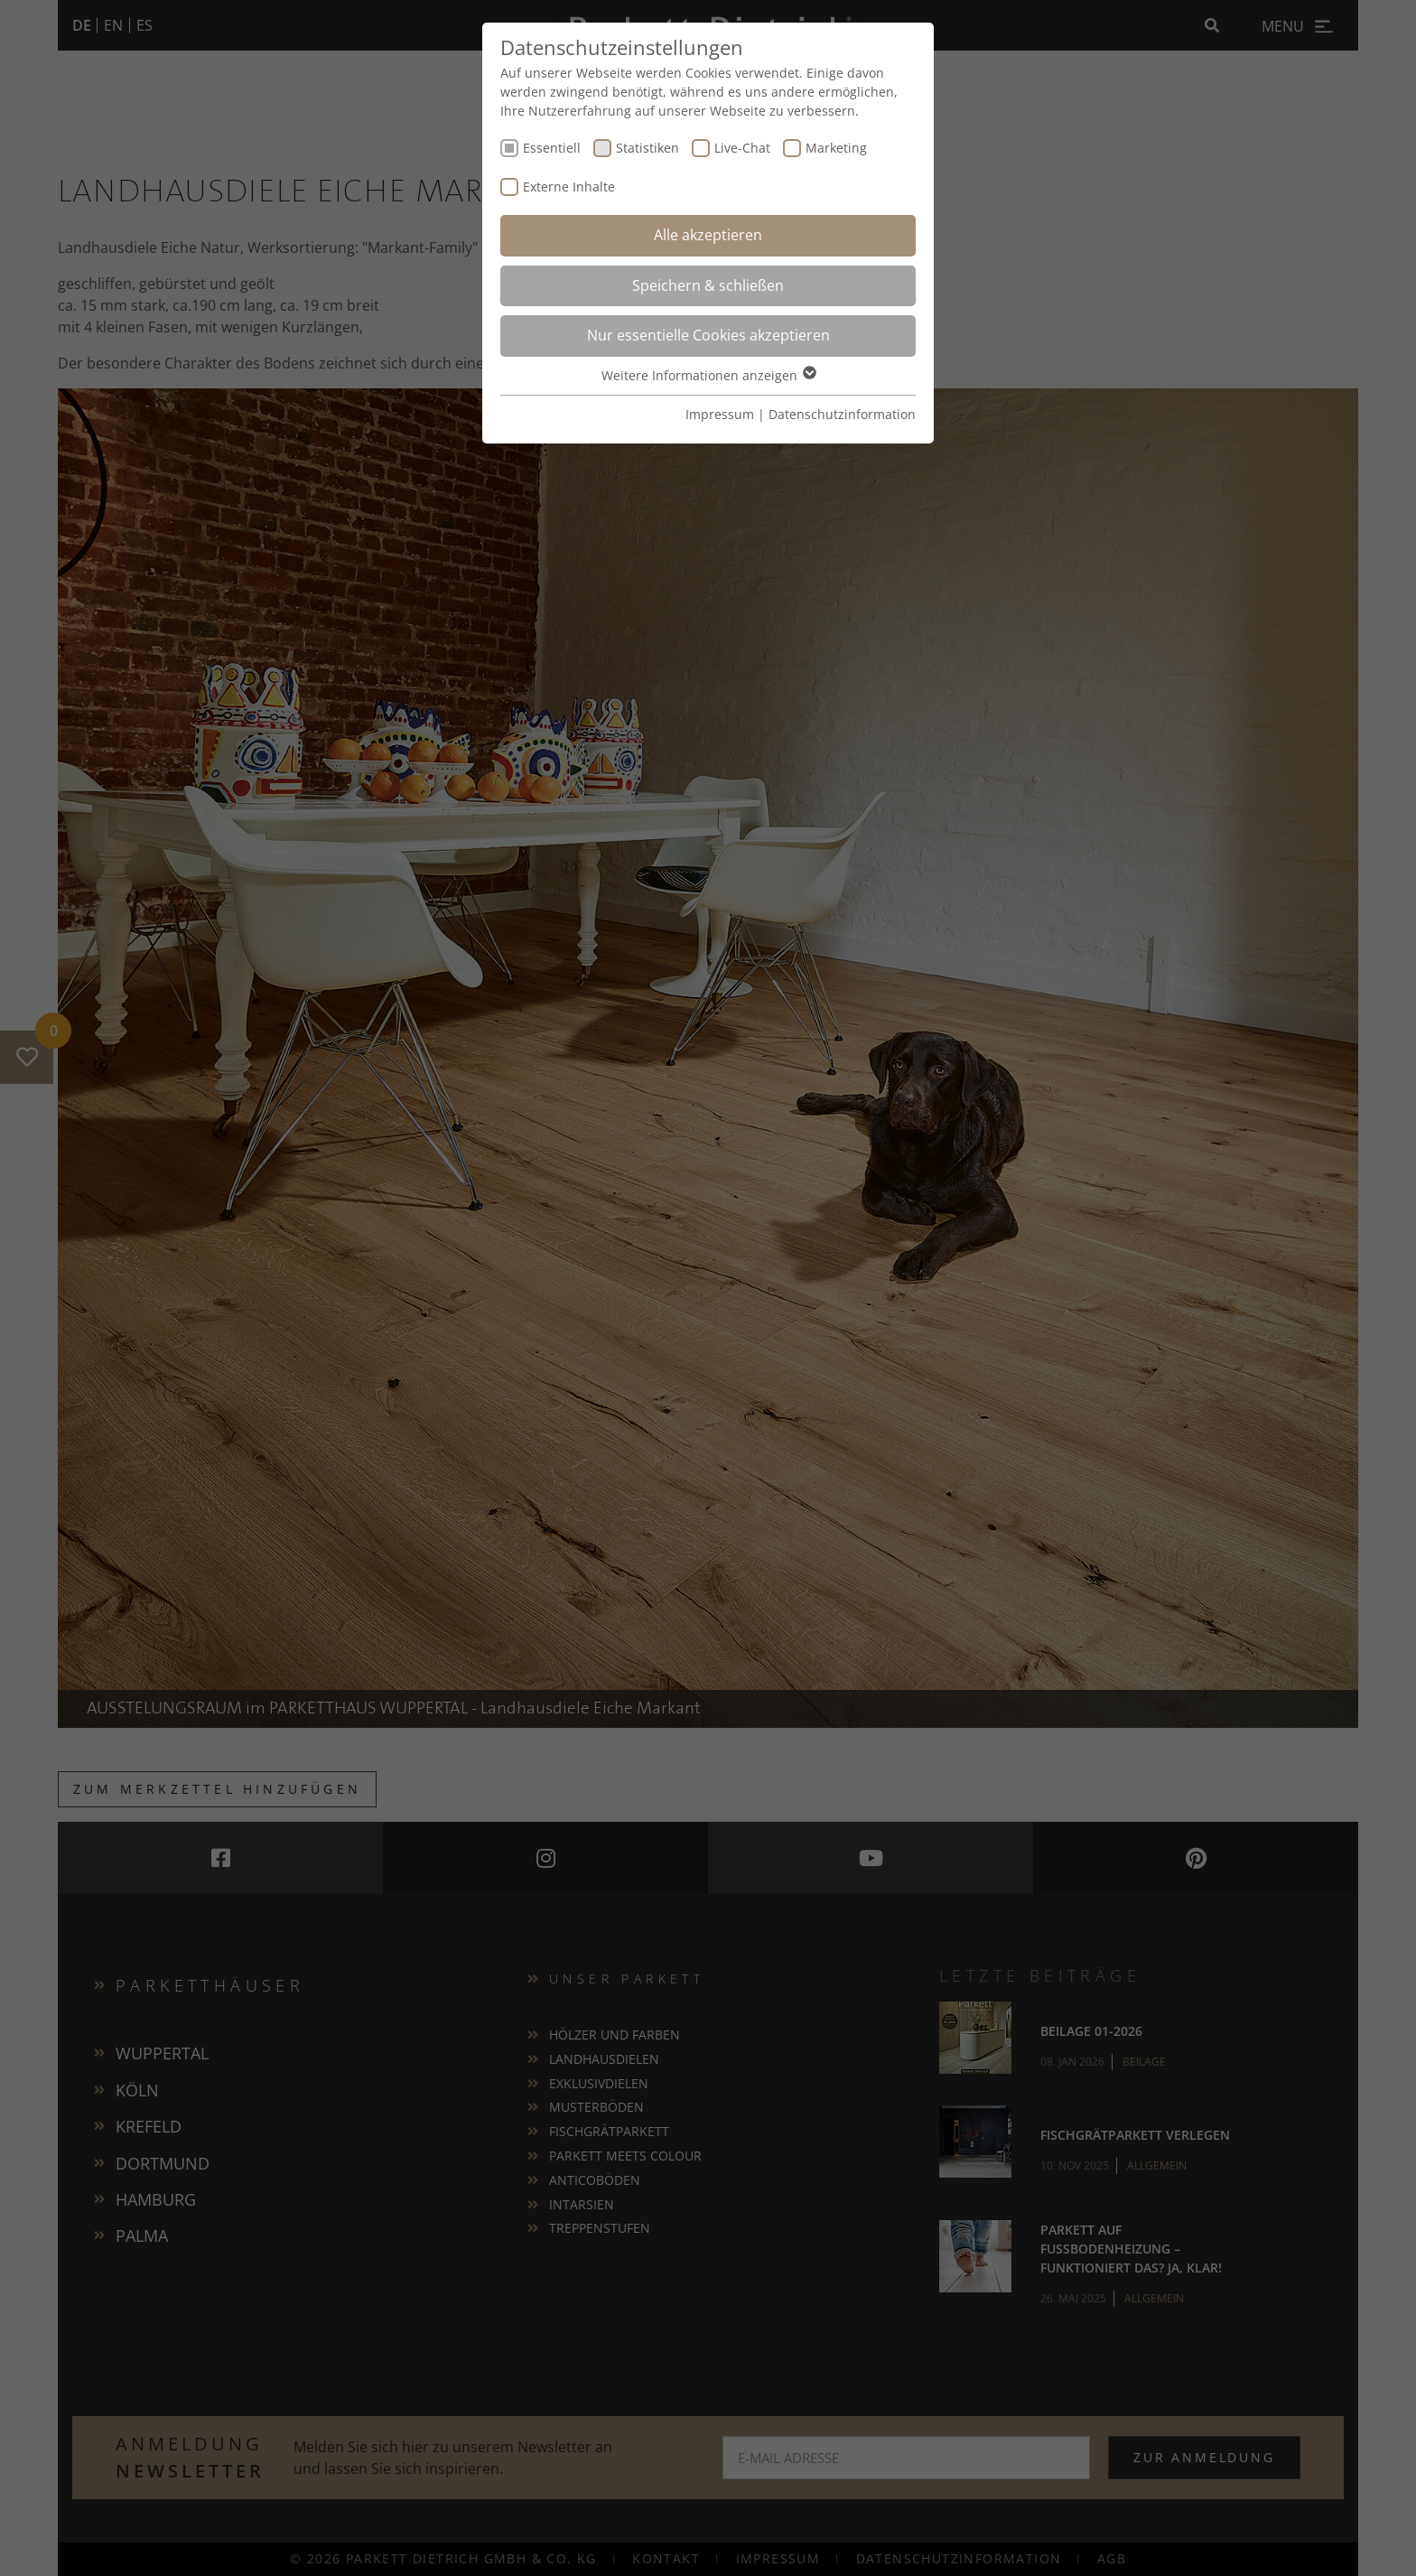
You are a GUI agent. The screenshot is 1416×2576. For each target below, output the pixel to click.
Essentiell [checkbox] (552, 147)
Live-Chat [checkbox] (742, 147)
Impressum (719, 414)
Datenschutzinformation (842, 414)
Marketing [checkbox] (836, 147)
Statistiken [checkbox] (647, 147)
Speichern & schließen (708, 285)
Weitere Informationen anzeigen (708, 375)
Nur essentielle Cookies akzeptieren (708, 335)
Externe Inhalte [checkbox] (569, 186)
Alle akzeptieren (708, 235)
